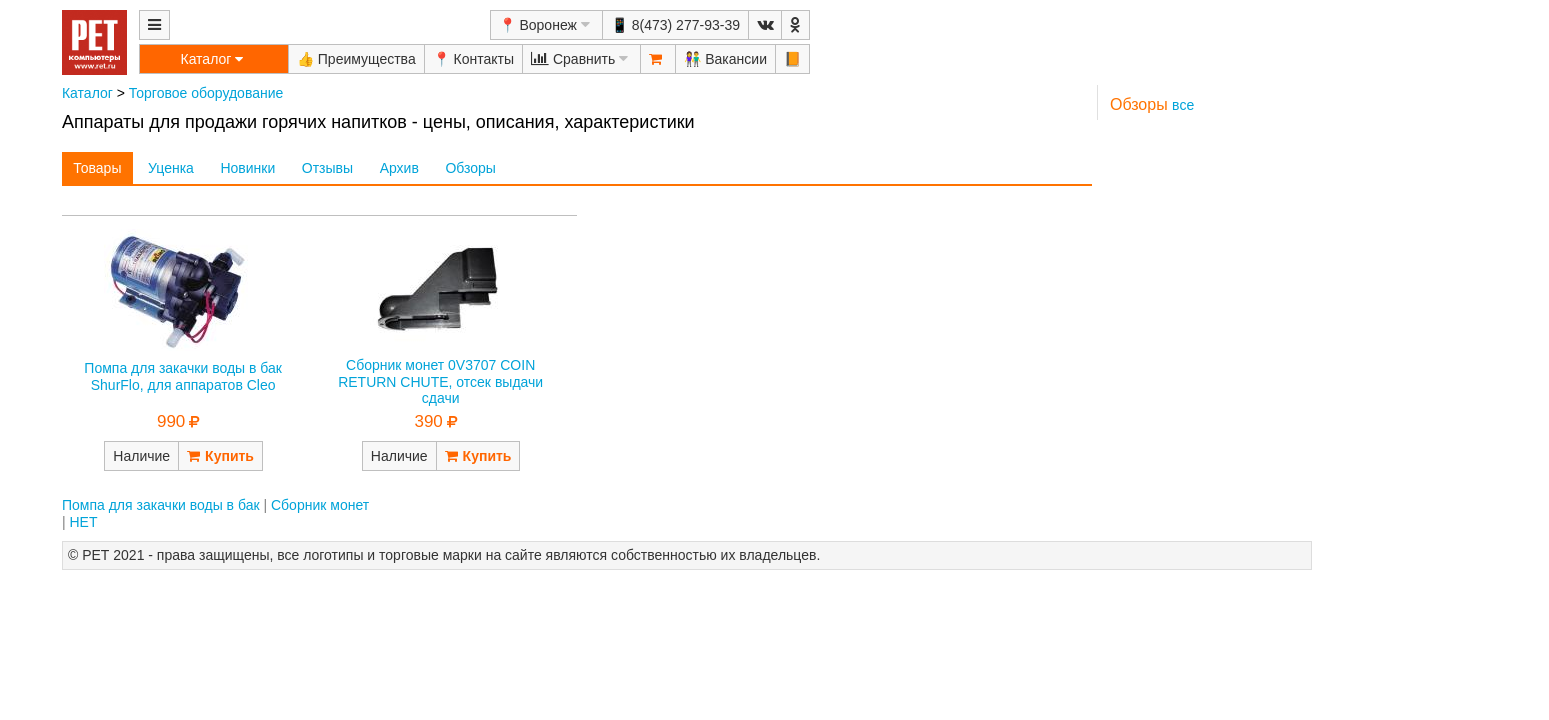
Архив (399, 168)
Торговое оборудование (206, 93)
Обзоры (470, 168)
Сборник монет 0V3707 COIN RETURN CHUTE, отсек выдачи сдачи (440, 382)
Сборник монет (320, 505)
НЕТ (83, 522)
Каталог (87, 93)
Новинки (247, 168)
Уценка (171, 168)
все (1183, 105)
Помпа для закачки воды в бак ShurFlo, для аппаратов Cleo (183, 376)
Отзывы (327, 168)
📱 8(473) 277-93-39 (675, 25)
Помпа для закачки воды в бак (161, 505)
